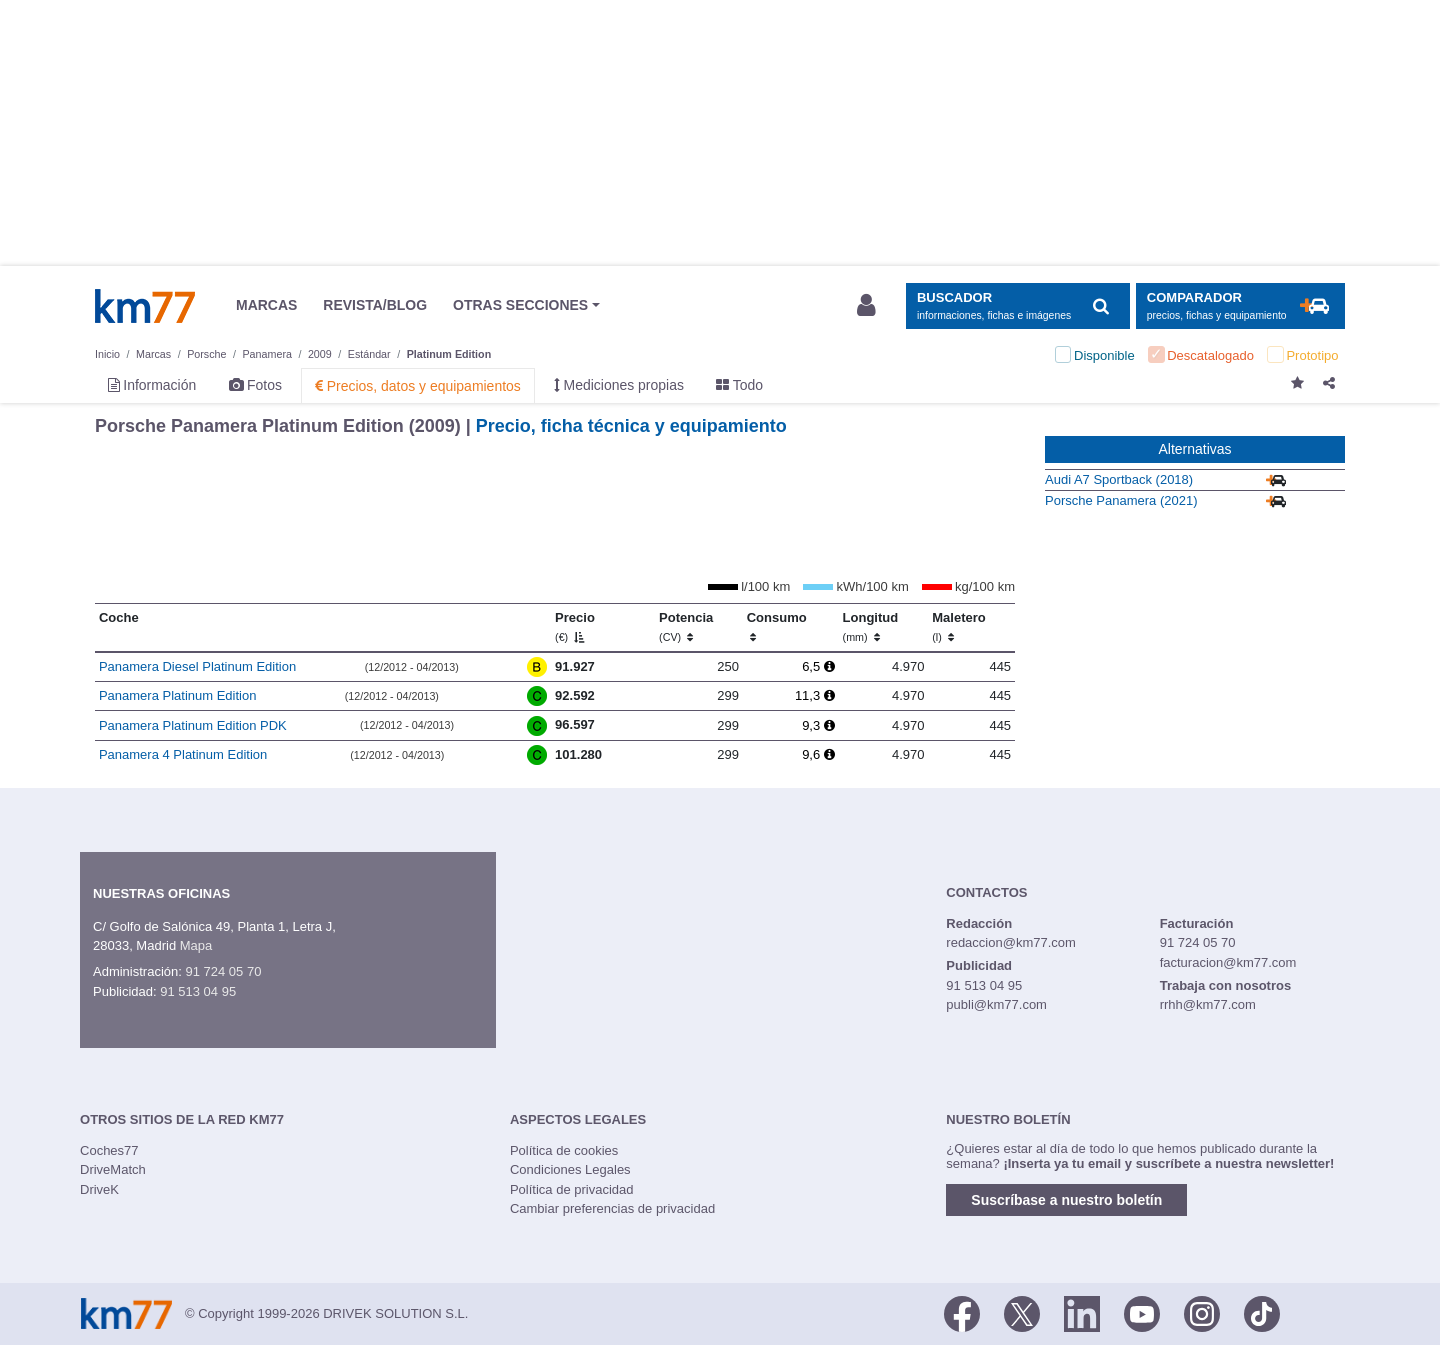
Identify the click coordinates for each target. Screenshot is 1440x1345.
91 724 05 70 (223, 971)
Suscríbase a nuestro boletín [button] (1066, 1200)
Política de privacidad (572, 1189)
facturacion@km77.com (1228, 962)
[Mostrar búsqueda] (1017, 306)
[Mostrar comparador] (1240, 306)
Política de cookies (564, 1150)
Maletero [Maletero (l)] (958, 627)
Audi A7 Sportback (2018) (1119, 479)
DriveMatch (113, 1169)
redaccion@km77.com (1011, 942)
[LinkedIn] (1082, 1312)
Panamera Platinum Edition (178, 695)
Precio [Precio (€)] (575, 627)
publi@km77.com (996, 1004)
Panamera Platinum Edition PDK (193, 725)
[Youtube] (1142, 1312)
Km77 (145, 306)
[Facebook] (962, 1312)
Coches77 (109, 1150)
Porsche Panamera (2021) (1121, 500)
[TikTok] (1262, 1312)
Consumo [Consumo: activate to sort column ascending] (777, 627)
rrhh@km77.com (1208, 1004)
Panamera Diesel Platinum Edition (197, 666)
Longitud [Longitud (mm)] (871, 627)
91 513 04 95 (198, 991)
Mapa (196, 945)
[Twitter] (1022, 1312)
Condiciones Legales (570, 1169)
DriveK (99, 1189)
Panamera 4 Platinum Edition (183, 754)
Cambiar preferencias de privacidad (612, 1208)
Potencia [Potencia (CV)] (686, 627)
